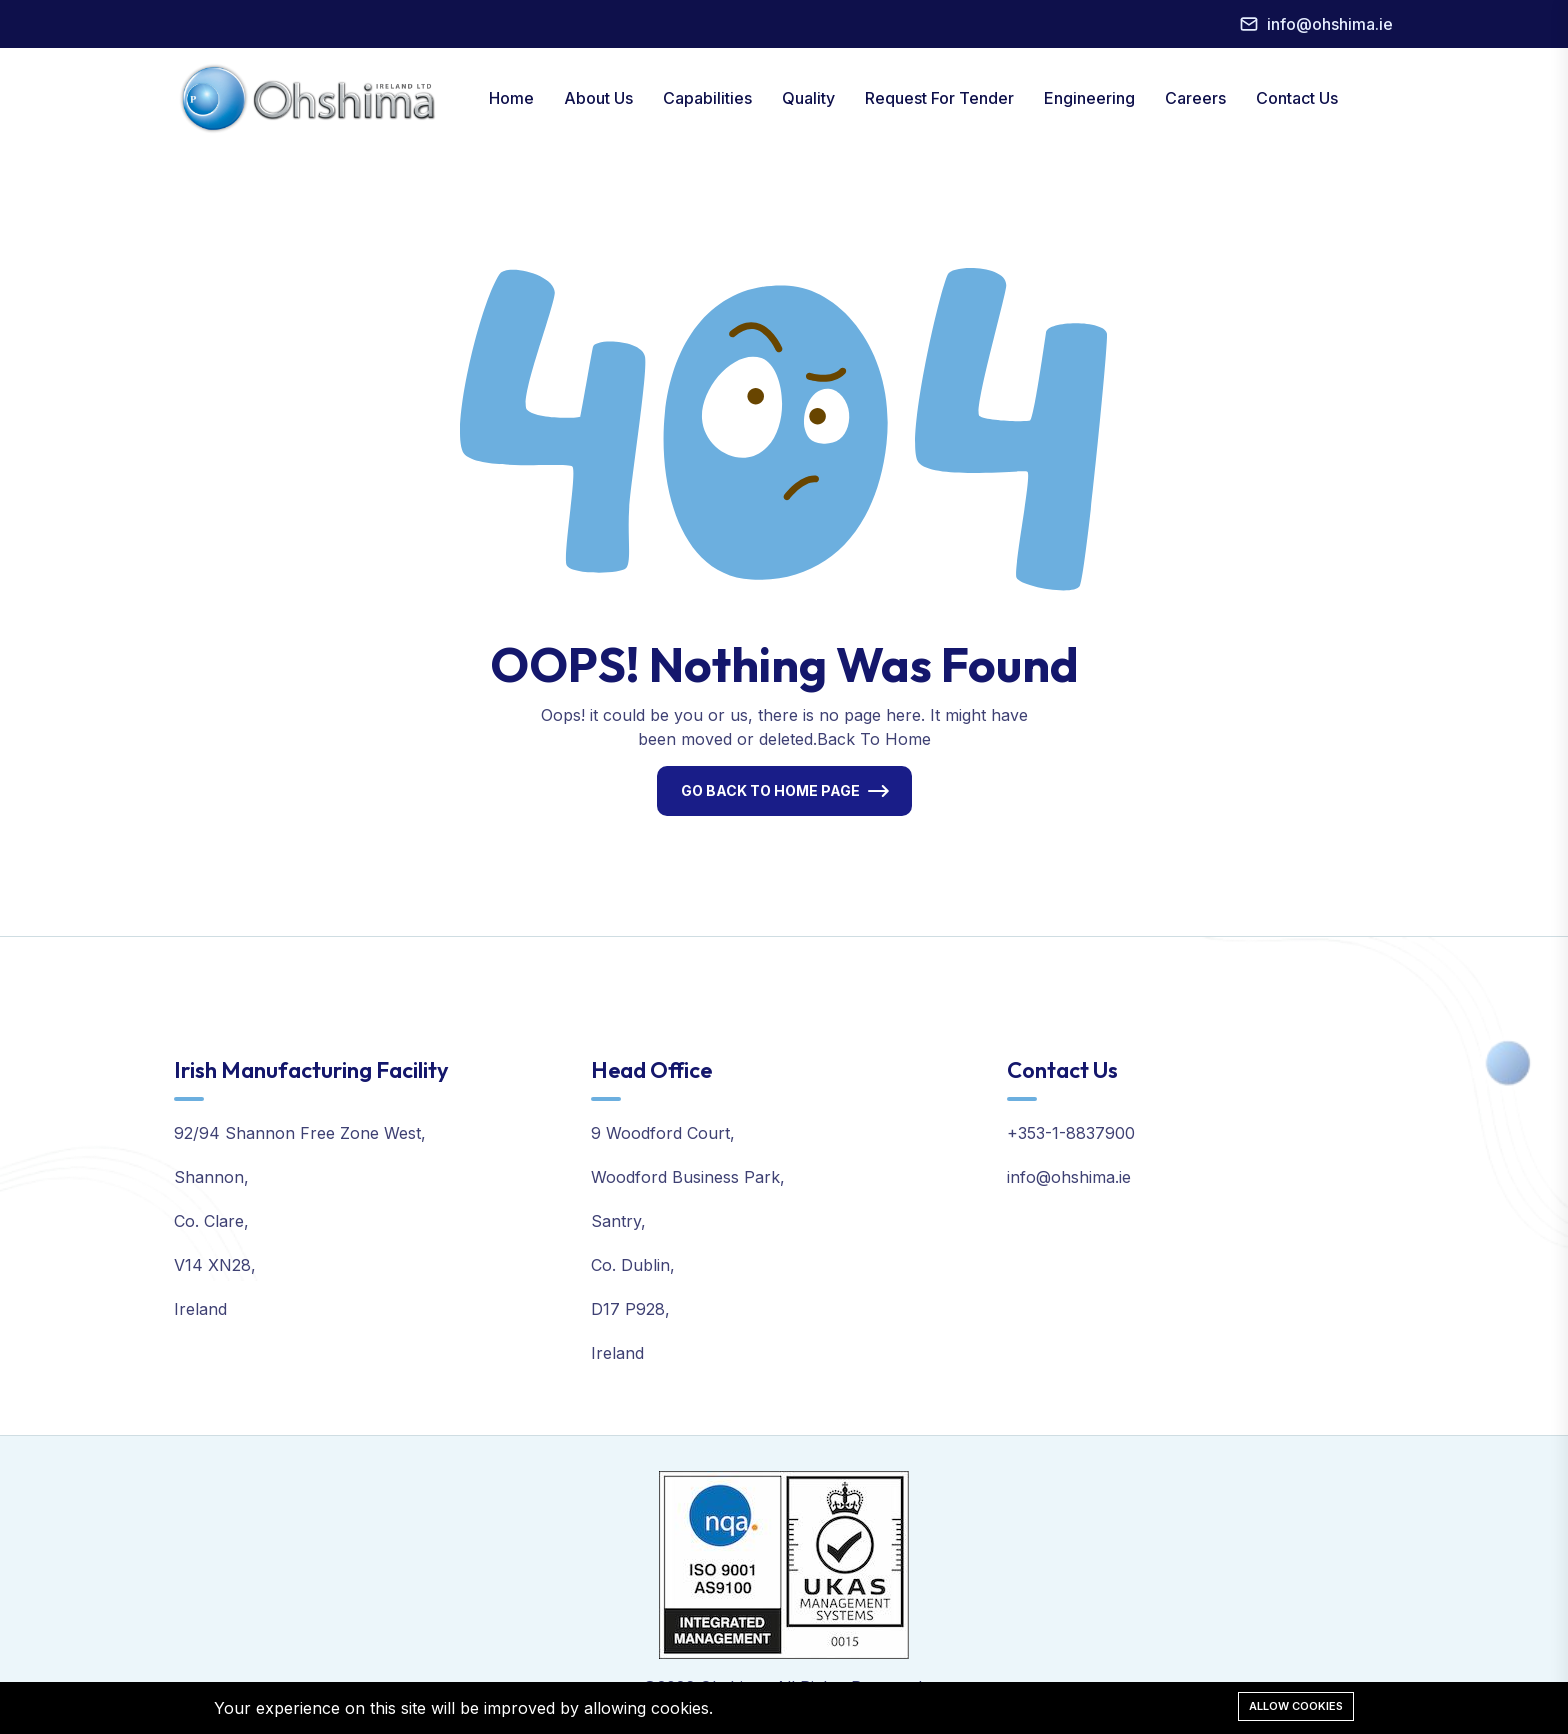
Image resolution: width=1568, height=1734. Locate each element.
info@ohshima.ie (1330, 24)
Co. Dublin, (633, 1265)
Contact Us (1297, 98)
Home (511, 98)
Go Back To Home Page (770, 790)
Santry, (618, 1221)
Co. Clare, (211, 1221)
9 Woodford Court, (663, 1133)
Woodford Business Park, (688, 1177)
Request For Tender (939, 98)
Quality (808, 98)
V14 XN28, (215, 1265)
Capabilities (707, 98)
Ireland (200, 1309)
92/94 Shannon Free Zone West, (300, 1133)
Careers (1195, 98)
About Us (598, 98)
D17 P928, (630, 1309)
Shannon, (211, 1177)
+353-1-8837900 (1071, 1133)
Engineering (1089, 98)
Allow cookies (1296, 1706)
